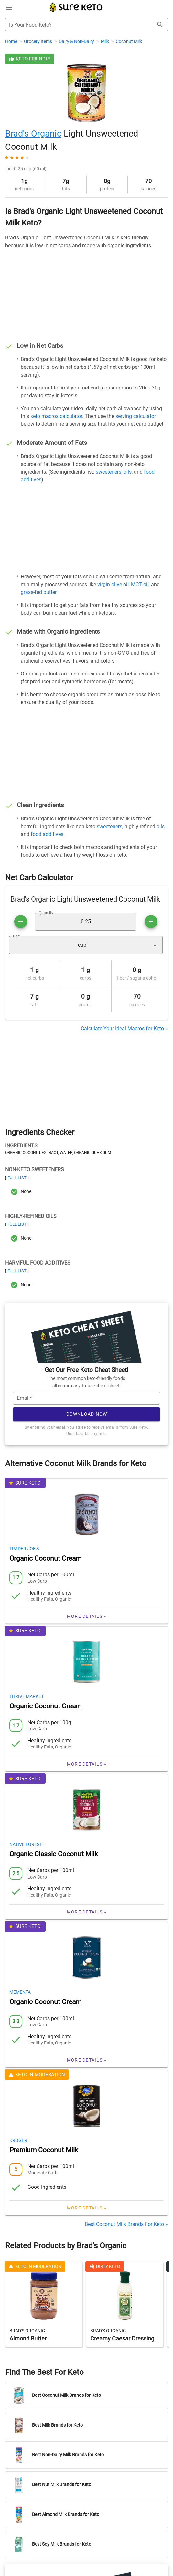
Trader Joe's (24, 1528)
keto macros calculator (56, 416)
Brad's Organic (33, 133)
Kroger (18, 2120)
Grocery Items (38, 41)
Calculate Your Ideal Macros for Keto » (124, 1028)
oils (128, 472)
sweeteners (108, 472)
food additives (47, 834)
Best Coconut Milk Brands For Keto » (126, 2204)
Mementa (20, 1972)
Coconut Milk (129, 41)
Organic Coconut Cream (45, 1538)
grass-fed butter (38, 592)
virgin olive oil (113, 584)
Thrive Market (26, 1676)
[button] (86, 945)
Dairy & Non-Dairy (77, 41)
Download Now (86, 1394)
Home (11, 41)
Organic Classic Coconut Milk (53, 1834)
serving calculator (135, 416)
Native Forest (25, 1824)
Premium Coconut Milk (43, 2130)
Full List (17, 1177)
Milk (105, 41)
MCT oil (140, 584)
